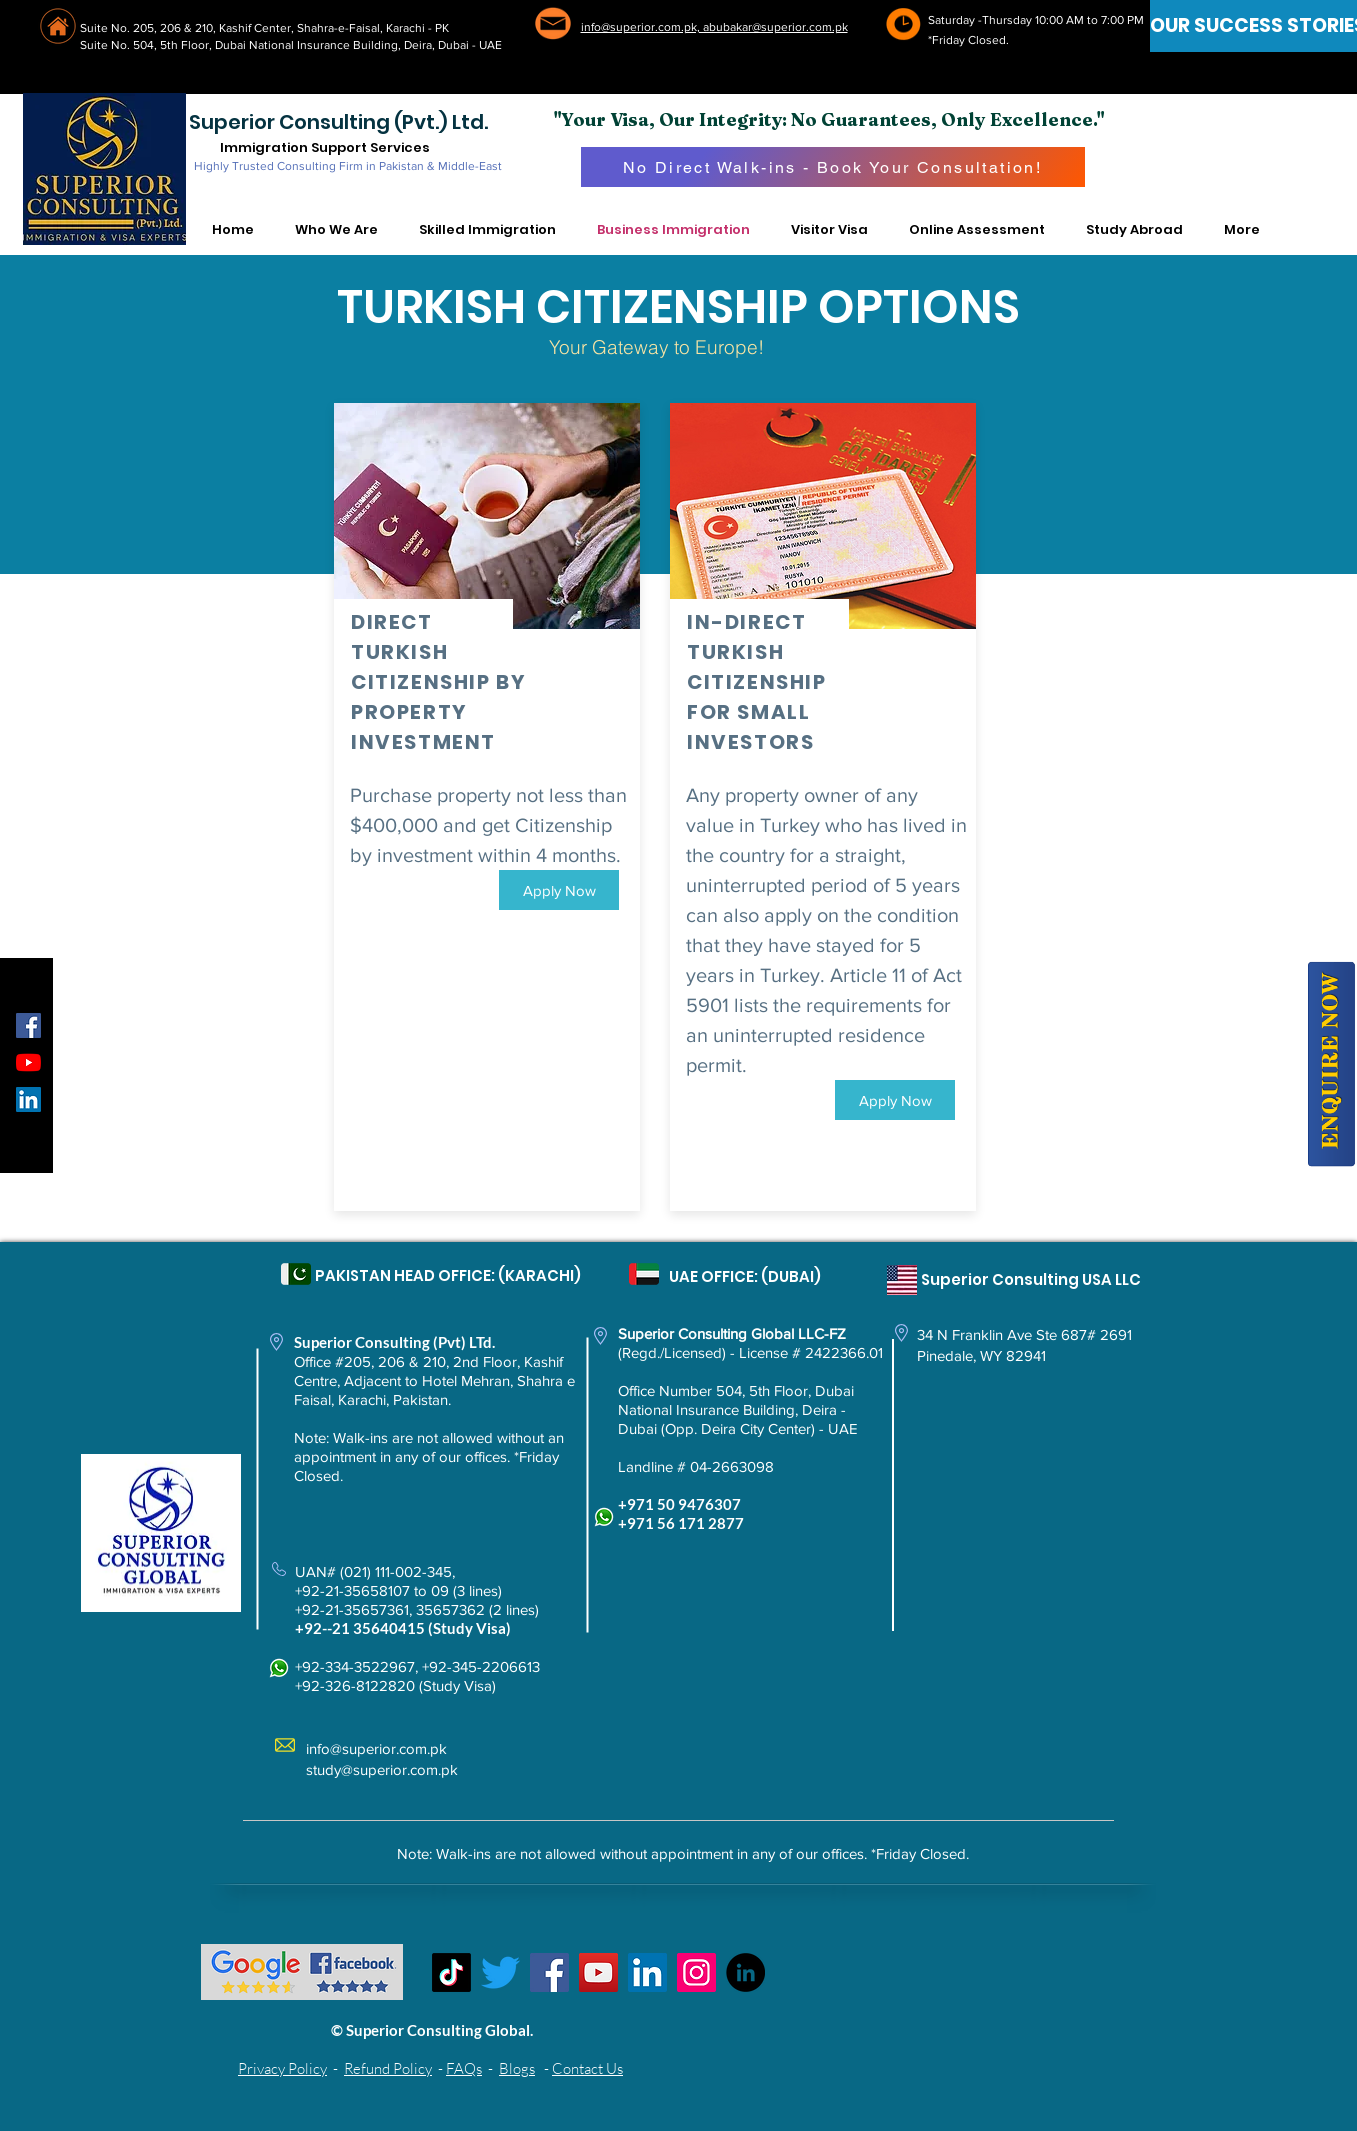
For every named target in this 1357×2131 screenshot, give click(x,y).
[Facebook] (549, 1972)
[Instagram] (696, 1972)
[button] (337, 230)
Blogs (517, 2068)
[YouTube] (28, 1062)
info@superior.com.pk (376, 1748)
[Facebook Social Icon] (28, 1025)
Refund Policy (388, 2068)
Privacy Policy (282, 2068)
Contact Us (587, 2068)
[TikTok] (451, 1972)
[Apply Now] (559, 890)
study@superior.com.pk (382, 1769)
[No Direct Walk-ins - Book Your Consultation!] (833, 167)
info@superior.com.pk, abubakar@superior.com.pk (714, 27)
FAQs (464, 2068)
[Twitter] (500, 1972)
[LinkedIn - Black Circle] (745, 1972)
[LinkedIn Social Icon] (28, 1099)
